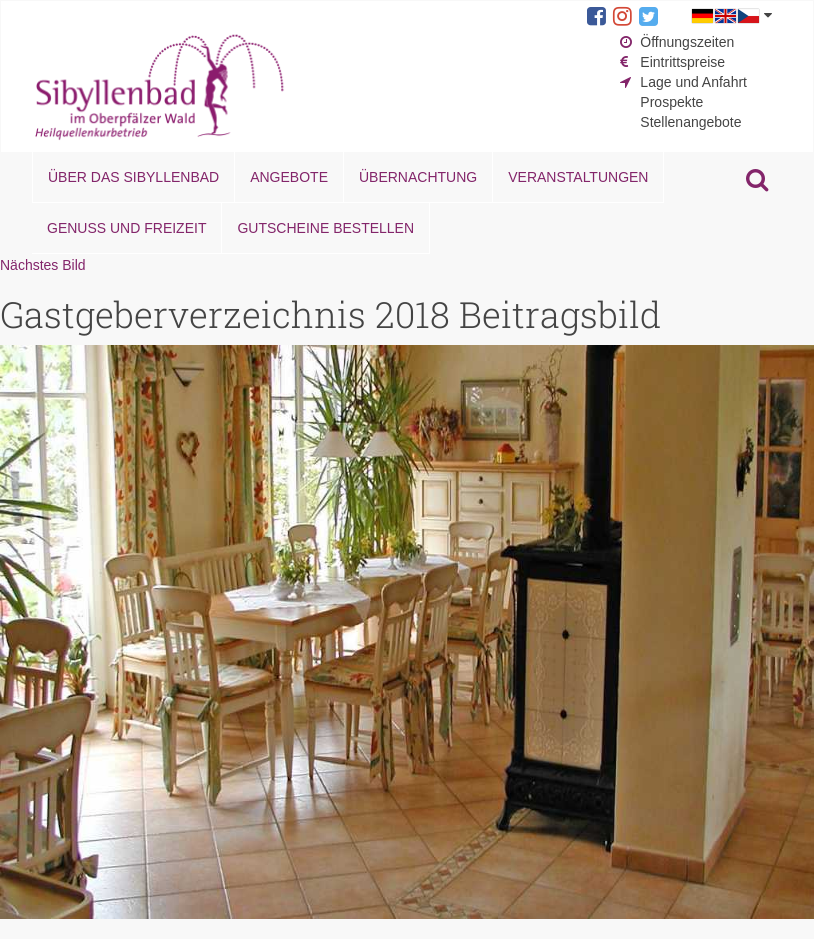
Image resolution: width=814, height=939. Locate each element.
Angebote (289, 177)
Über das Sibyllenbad (133, 177)
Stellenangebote (690, 122)
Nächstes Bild (43, 265)
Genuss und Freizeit (126, 228)
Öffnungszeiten (687, 42)
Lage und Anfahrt (693, 82)
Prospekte (671, 102)
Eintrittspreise (682, 62)
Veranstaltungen (578, 177)
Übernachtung (418, 177)
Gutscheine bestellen (325, 228)
